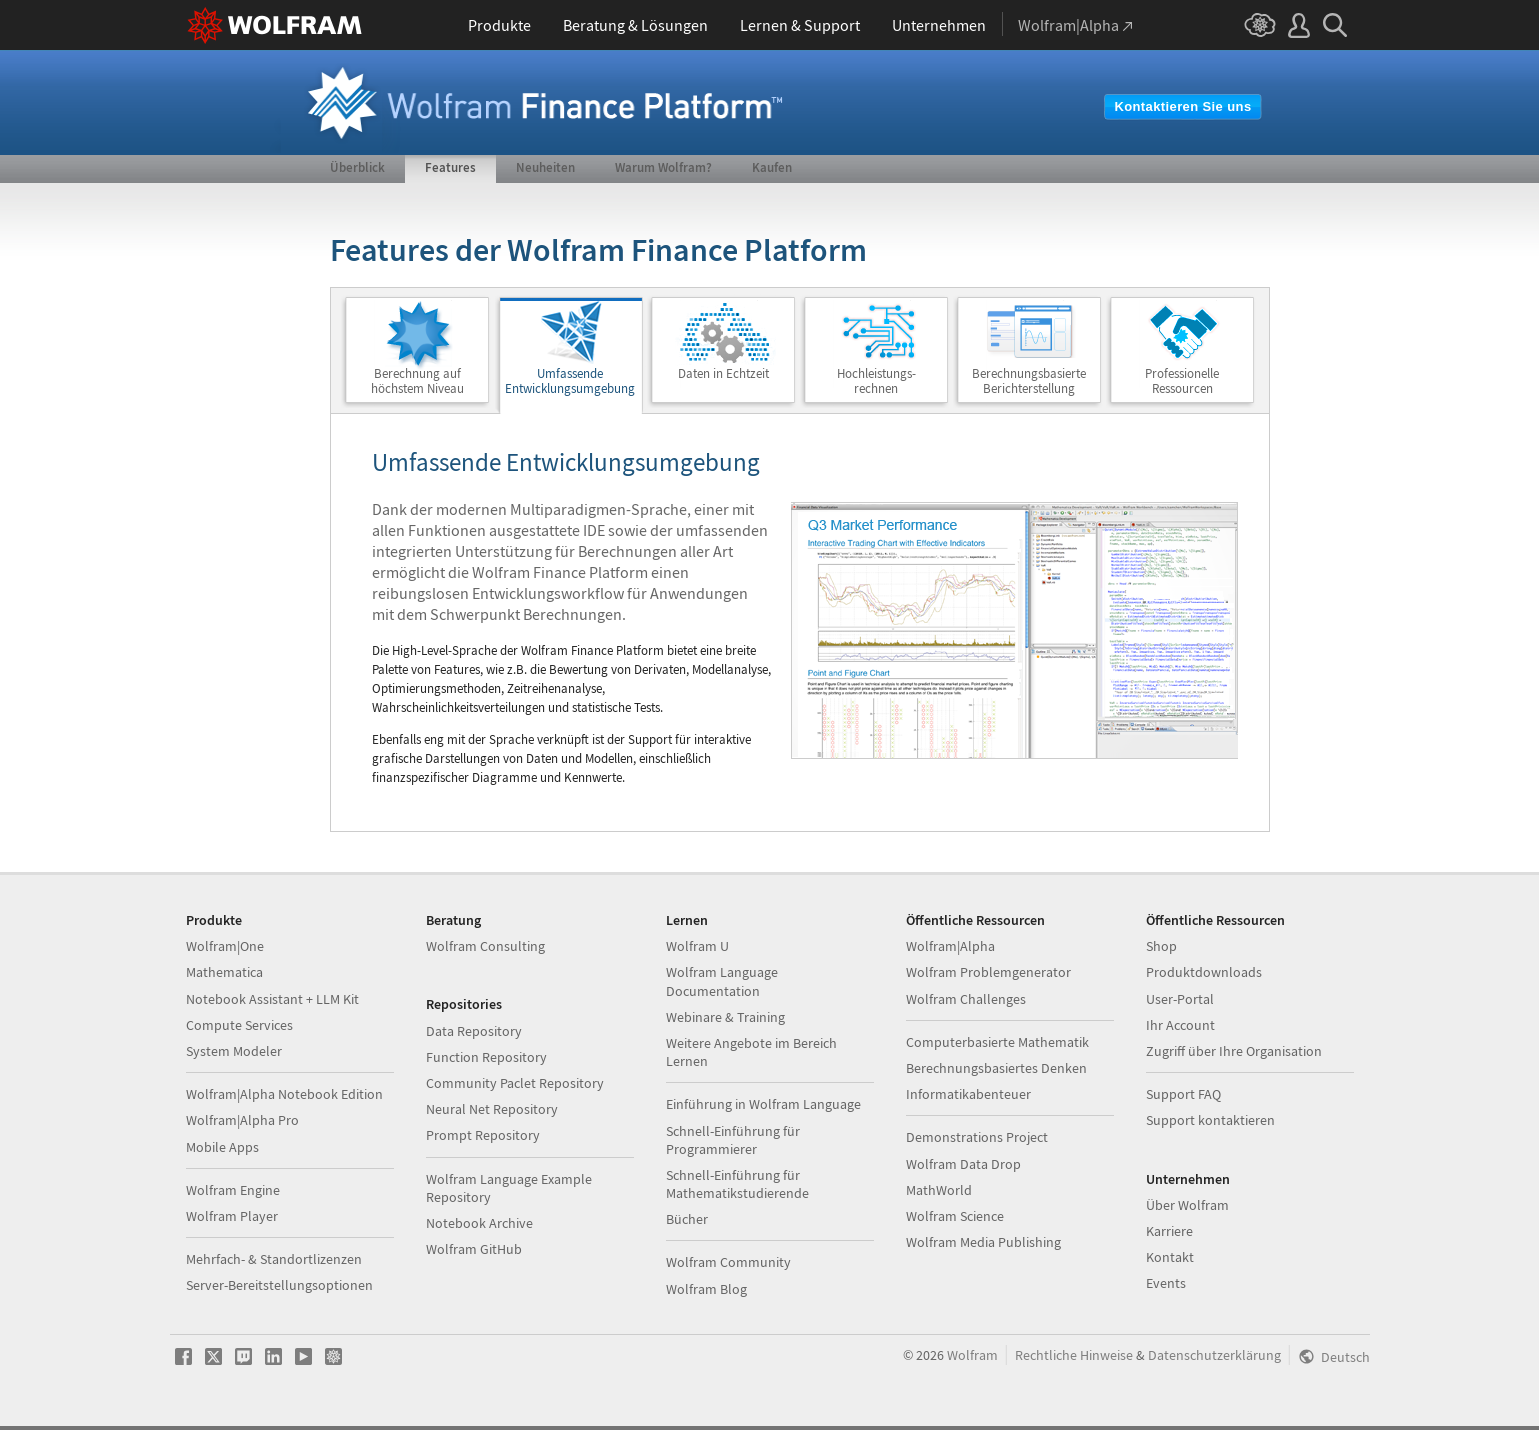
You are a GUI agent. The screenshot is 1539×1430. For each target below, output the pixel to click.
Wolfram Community (728, 1262)
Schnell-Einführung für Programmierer (733, 1140)
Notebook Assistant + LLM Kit (272, 999)
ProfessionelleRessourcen (1182, 381)
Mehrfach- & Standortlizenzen (274, 1259)
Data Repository (474, 1031)
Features (450, 167)
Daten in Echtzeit (723, 373)
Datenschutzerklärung (1214, 1355)
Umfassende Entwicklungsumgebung (570, 381)
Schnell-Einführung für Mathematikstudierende (737, 1184)
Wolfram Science (955, 1216)
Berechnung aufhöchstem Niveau (417, 381)
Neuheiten (545, 167)
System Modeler (234, 1051)
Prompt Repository (483, 1135)
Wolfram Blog (706, 1289)
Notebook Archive (479, 1223)
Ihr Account (1180, 1025)
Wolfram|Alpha (950, 946)
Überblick (357, 167)
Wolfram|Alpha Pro (242, 1120)
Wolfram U (697, 946)
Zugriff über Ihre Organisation (1234, 1051)
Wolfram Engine (233, 1190)
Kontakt (1170, 1257)
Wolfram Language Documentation (722, 981)
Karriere (1169, 1231)
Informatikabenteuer (968, 1094)
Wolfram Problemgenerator (988, 972)
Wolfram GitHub (474, 1249)
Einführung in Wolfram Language (763, 1104)
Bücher (687, 1219)
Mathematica (224, 972)
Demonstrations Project (977, 1137)
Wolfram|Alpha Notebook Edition (284, 1094)
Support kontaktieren (1210, 1120)
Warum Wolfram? (663, 167)
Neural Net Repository (492, 1109)
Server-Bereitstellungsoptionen (279, 1285)
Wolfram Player (232, 1216)
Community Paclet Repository (515, 1083)
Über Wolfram (1187, 1205)
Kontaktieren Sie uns (1182, 106)
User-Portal (1180, 999)
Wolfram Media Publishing (983, 1242)
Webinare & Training (725, 1017)
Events (1166, 1283)
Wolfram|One (225, 946)
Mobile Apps (222, 1147)
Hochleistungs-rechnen (876, 381)
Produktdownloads (1204, 972)
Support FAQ (1183, 1094)
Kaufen (772, 167)
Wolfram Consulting (485, 946)
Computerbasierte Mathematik (997, 1042)
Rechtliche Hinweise (1074, 1355)
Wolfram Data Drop (963, 1164)
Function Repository (486, 1057)
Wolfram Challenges (966, 999)
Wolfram (972, 1355)
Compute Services (239, 1025)
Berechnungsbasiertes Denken (996, 1068)
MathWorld (939, 1190)
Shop (1161, 946)
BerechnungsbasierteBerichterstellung (1029, 381)
